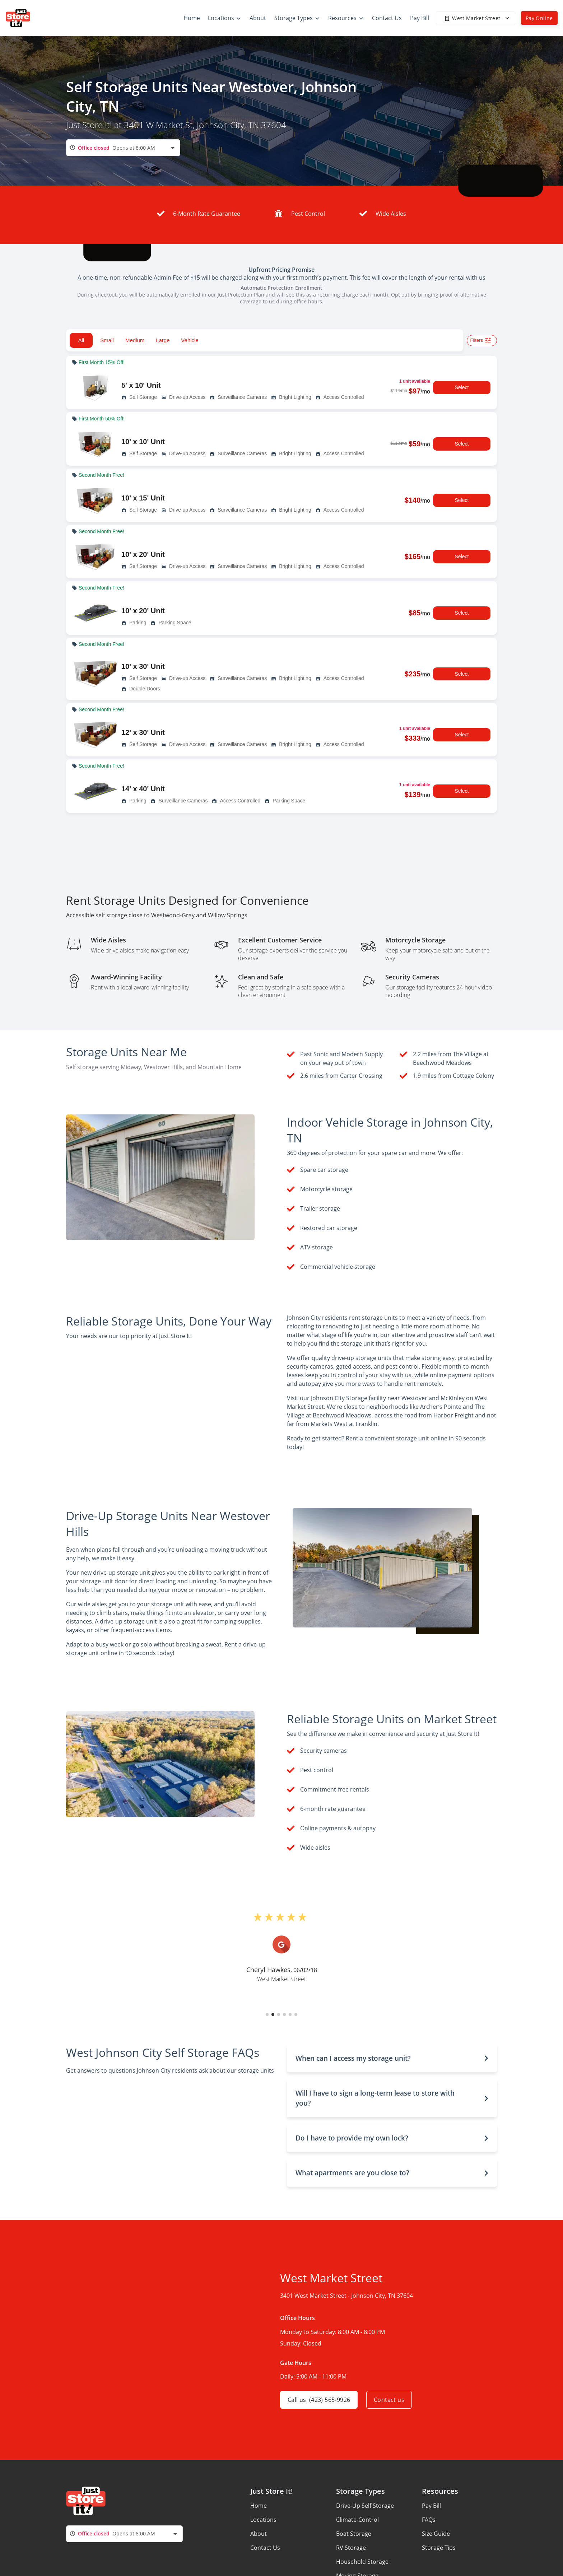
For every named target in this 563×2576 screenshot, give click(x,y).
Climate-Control (357, 2520)
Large (162, 340)
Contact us (389, 2400)
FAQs (429, 2520)
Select (461, 387)
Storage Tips (439, 2548)
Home (258, 2506)
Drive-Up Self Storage (365, 2506)
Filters (482, 340)
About (258, 2534)
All (81, 340)
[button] (267, 2014)
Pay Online (539, 18)
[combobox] (123, 147)
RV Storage (351, 2548)
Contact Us (265, 2548)
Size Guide (436, 2534)
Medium (134, 340)
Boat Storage (353, 2534)
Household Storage (362, 2562)
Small (107, 340)
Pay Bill (431, 2506)
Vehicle (189, 340)
